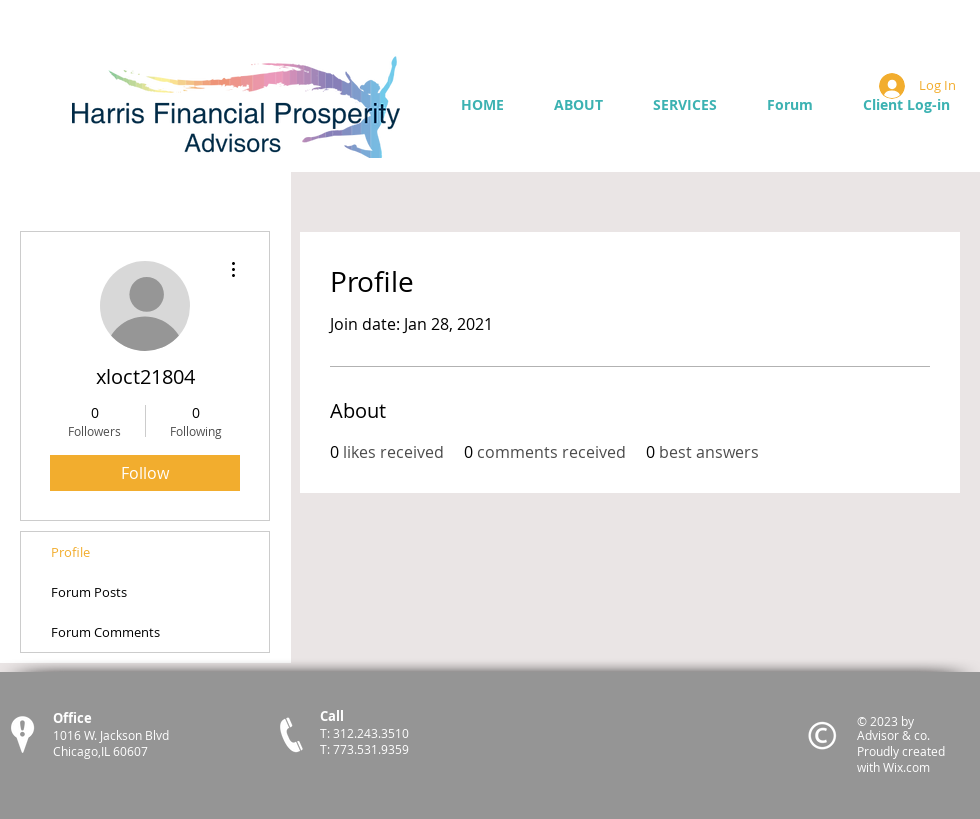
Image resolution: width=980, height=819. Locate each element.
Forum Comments (105, 632)
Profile (70, 552)
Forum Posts (89, 592)
